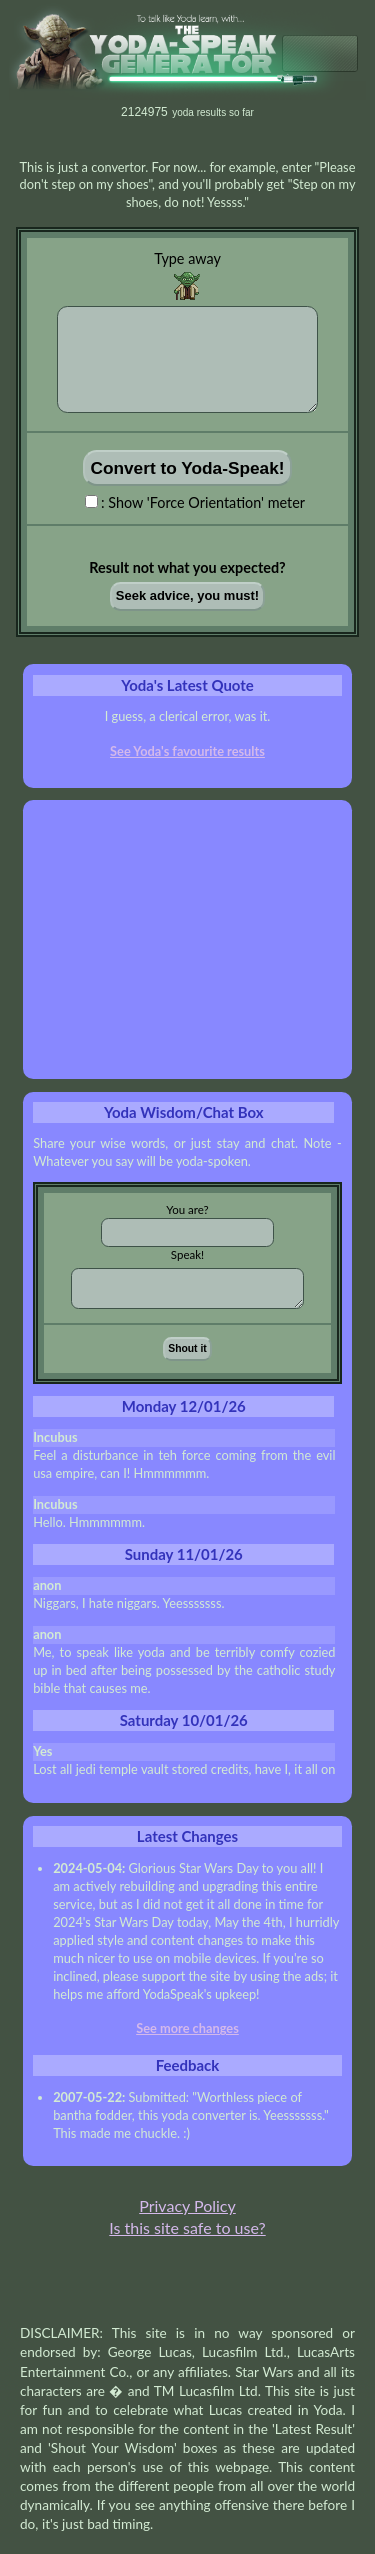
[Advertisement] (187, 940)
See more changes (187, 2028)
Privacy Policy (187, 2205)
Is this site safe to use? (187, 2227)
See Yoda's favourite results (187, 751)
